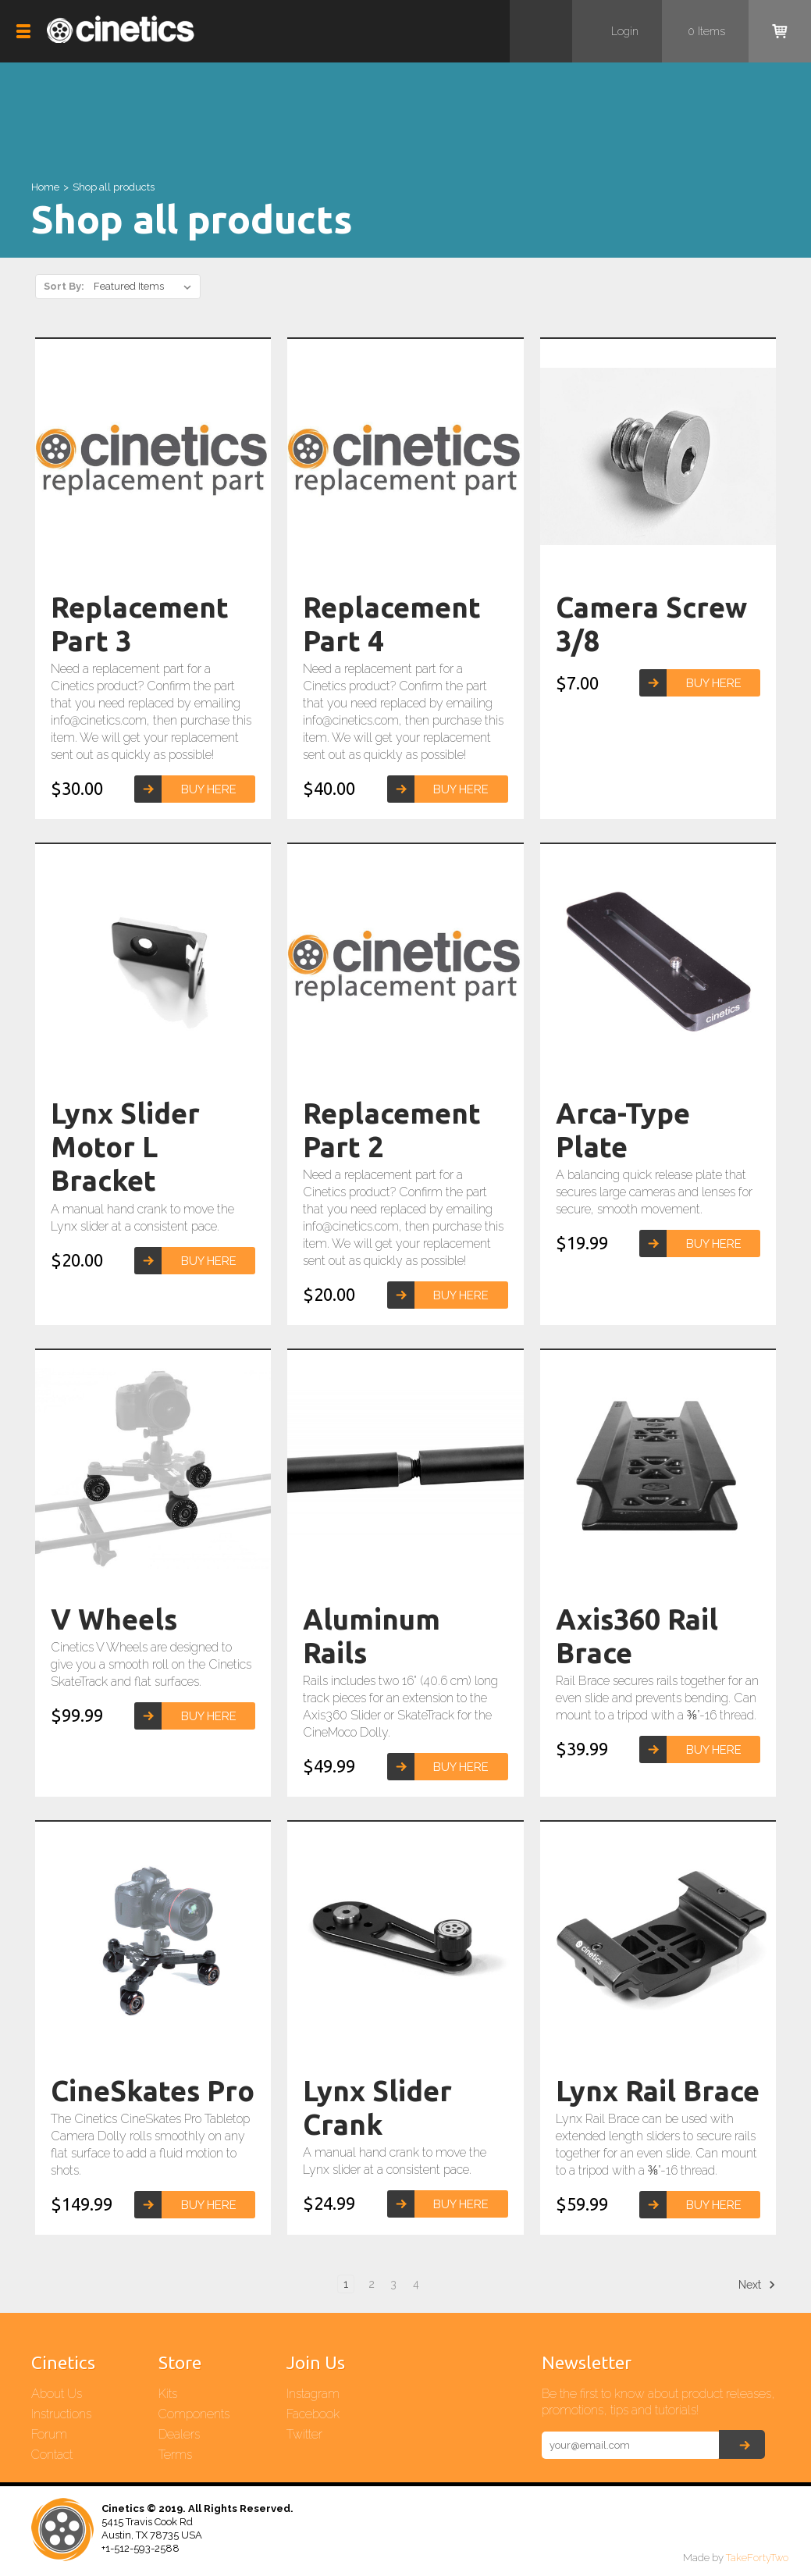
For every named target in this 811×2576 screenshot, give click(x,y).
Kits (167, 2393)
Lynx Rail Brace (657, 2091)
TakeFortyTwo (757, 2558)
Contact (52, 2454)
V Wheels (114, 1619)
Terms (175, 2454)
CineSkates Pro (152, 2091)
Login (624, 31)
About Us (56, 2393)
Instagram (313, 2393)
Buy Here (209, 789)
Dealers (179, 2434)
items (706, 31)
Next (757, 2285)
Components (193, 2414)
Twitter (304, 2434)
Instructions (61, 2414)
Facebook (313, 2414)
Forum (49, 2434)
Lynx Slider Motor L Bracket (125, 1146)
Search (541, 31)
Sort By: (64, 286)
